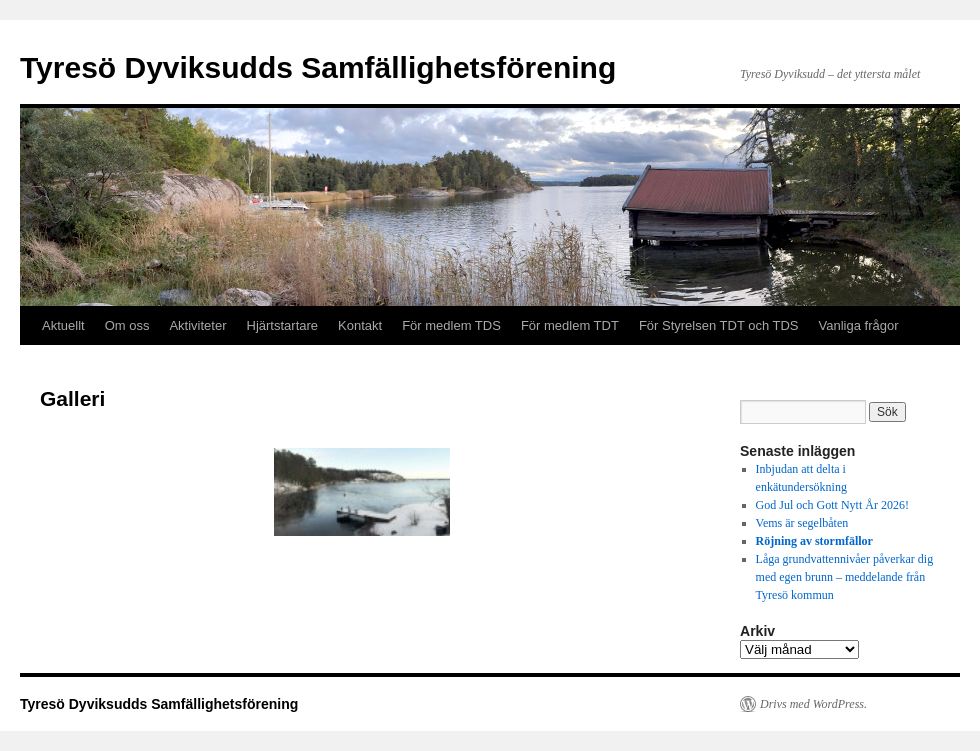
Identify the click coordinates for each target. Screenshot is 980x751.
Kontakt (360, 325)
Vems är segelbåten (802, 523)
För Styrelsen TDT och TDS (719, 325)
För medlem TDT (570, 325)
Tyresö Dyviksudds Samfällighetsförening (318, 67)
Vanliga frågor (859, 325)
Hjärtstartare (283, 325)
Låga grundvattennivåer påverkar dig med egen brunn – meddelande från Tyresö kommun (845, 577)
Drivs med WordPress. (813, 704)
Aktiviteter (197, 325)
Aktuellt (63, 325)
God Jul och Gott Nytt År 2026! (832, 505)
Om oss (127, 325)
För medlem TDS (451, 325)
